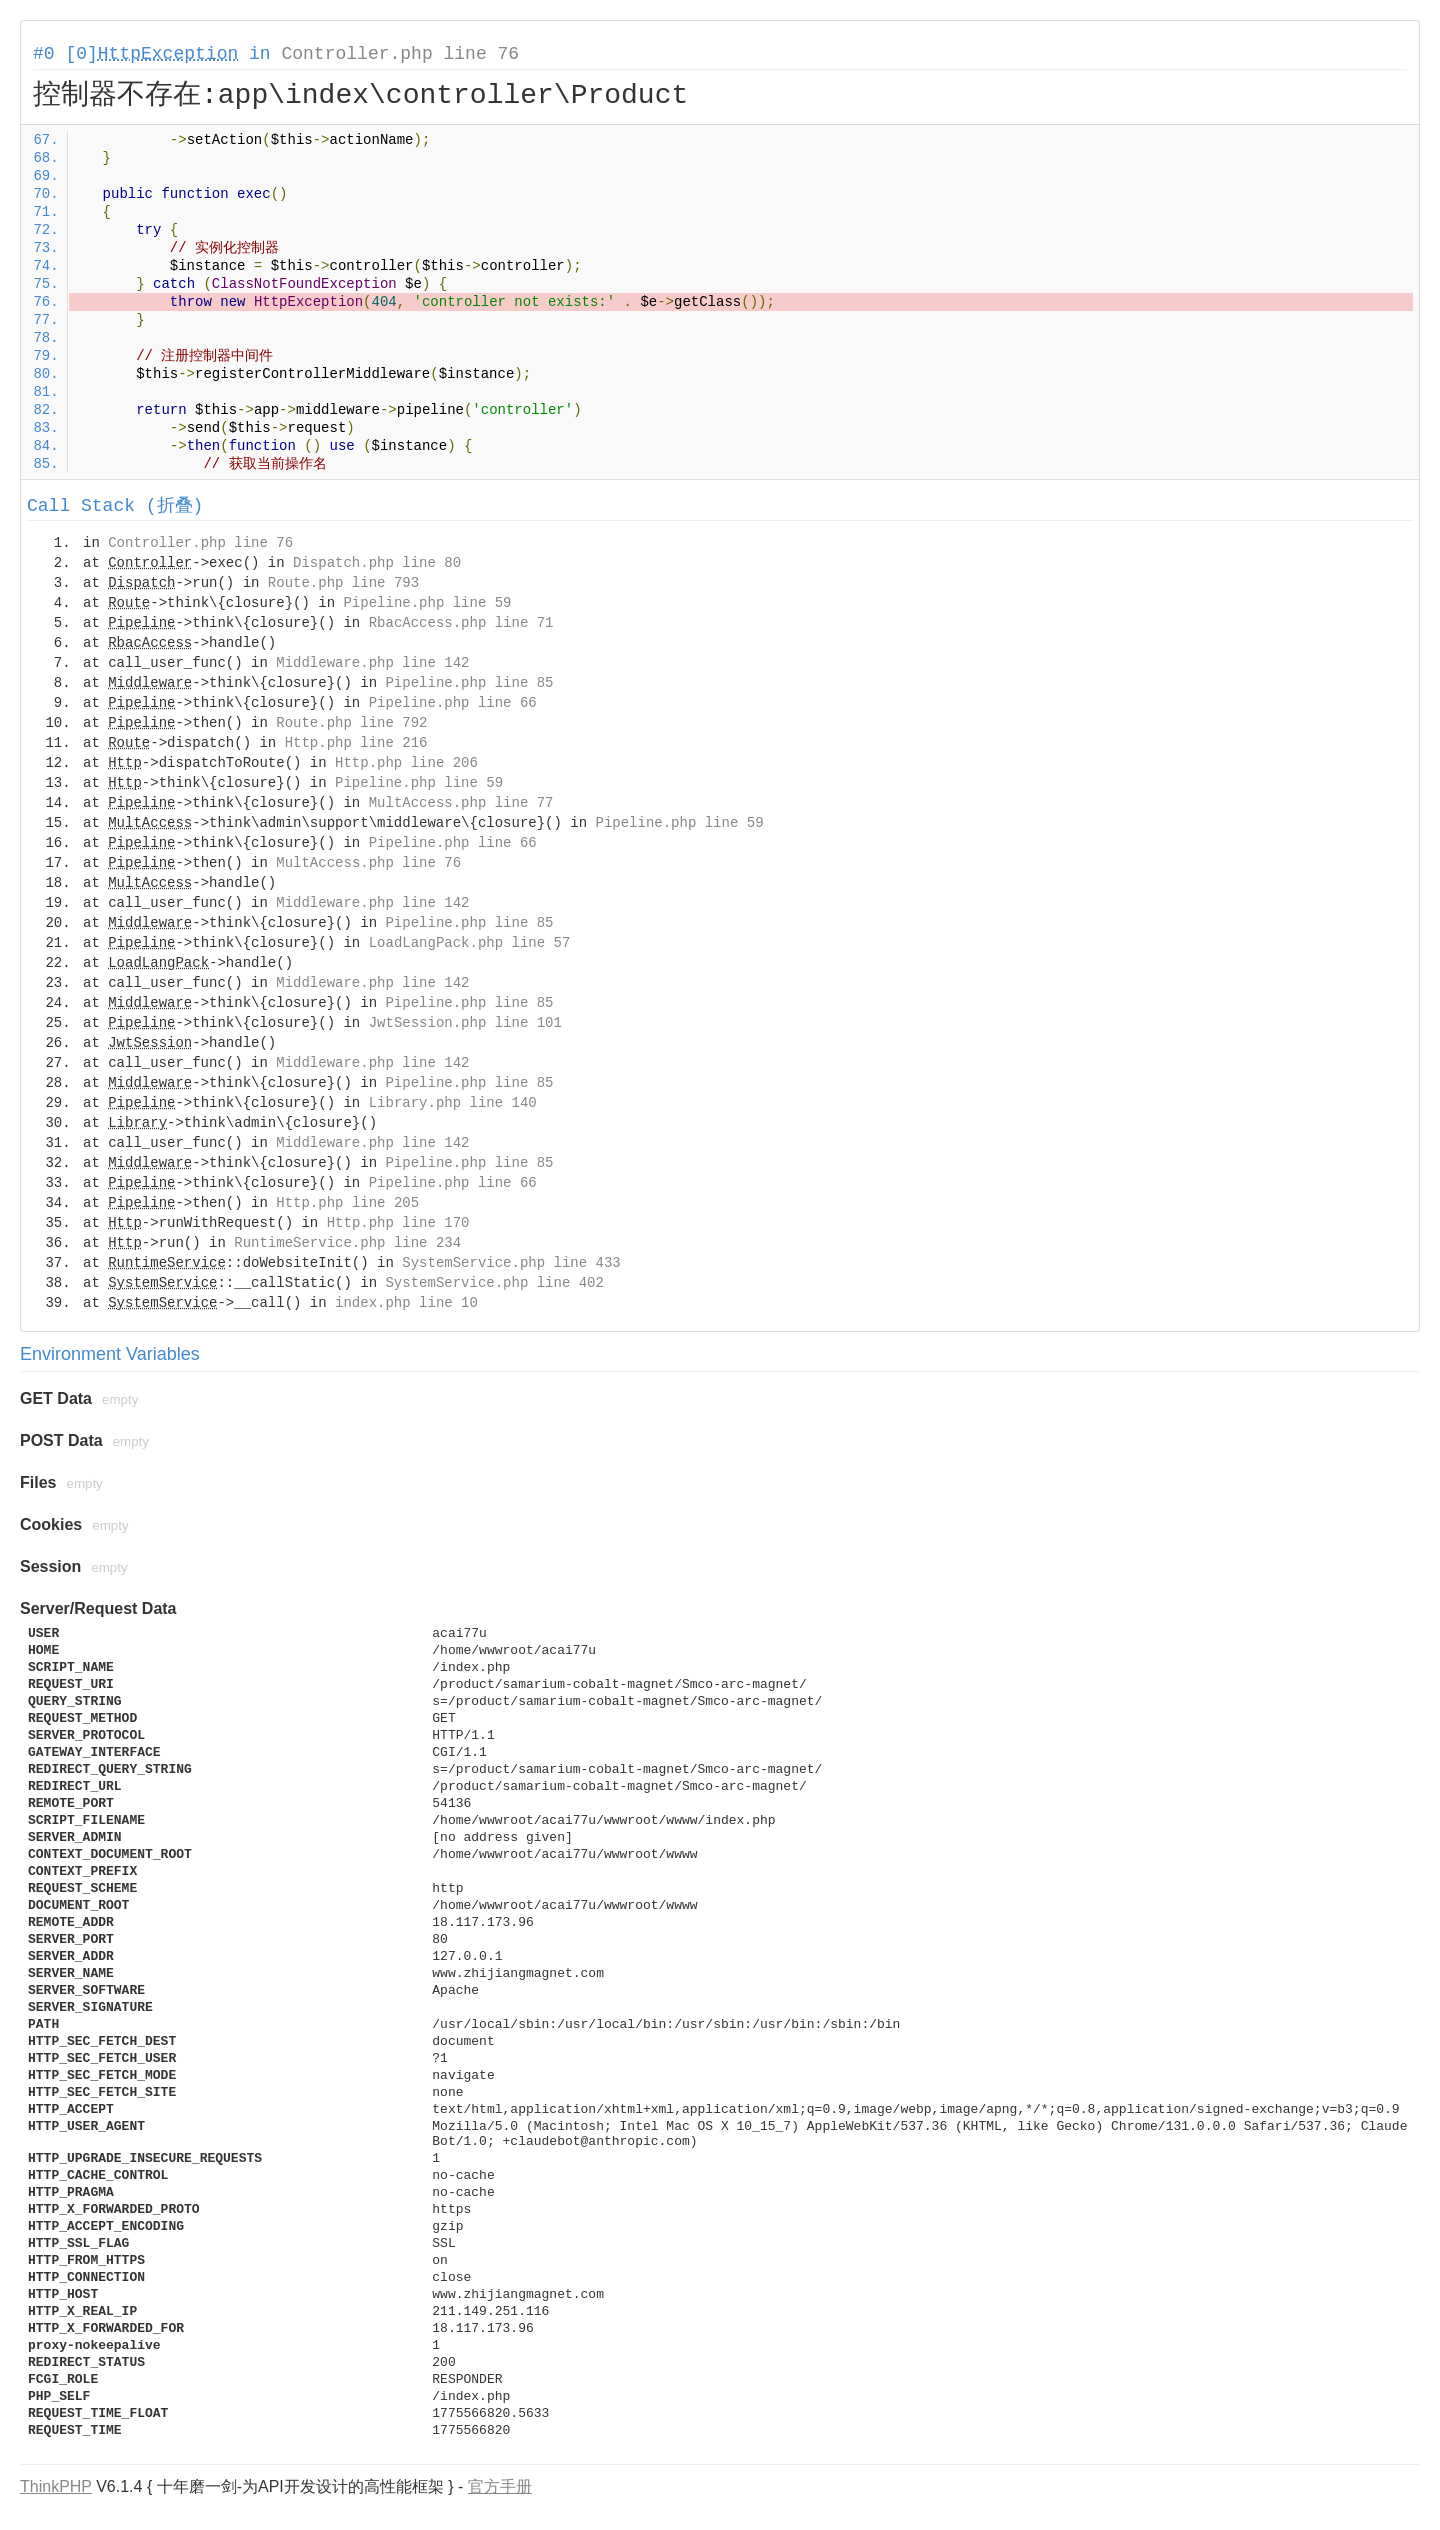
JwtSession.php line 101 (465, 1023)
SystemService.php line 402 (494, 1283)
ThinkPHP (56, 2486)
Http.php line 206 (406, 763)
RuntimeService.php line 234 (347, 1243)
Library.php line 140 (453, 1103)
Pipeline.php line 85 (469, 683)
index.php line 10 (406, 1303)
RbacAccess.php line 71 (461, 623)
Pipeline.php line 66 (453, 703)
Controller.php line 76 (400, 54)
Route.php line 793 (343, 583)
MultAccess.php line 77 (461, 803)
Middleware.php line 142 (372, 663)
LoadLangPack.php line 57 (470, 943)
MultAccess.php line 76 (368, 863)
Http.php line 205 (347, 1203)
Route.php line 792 (351, 723)
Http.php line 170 (398, 1223)
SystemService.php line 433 (511, 1263)
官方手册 (500, 2486)
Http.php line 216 (356, 743)
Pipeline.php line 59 (427, 603)
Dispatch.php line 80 (377, 563)
